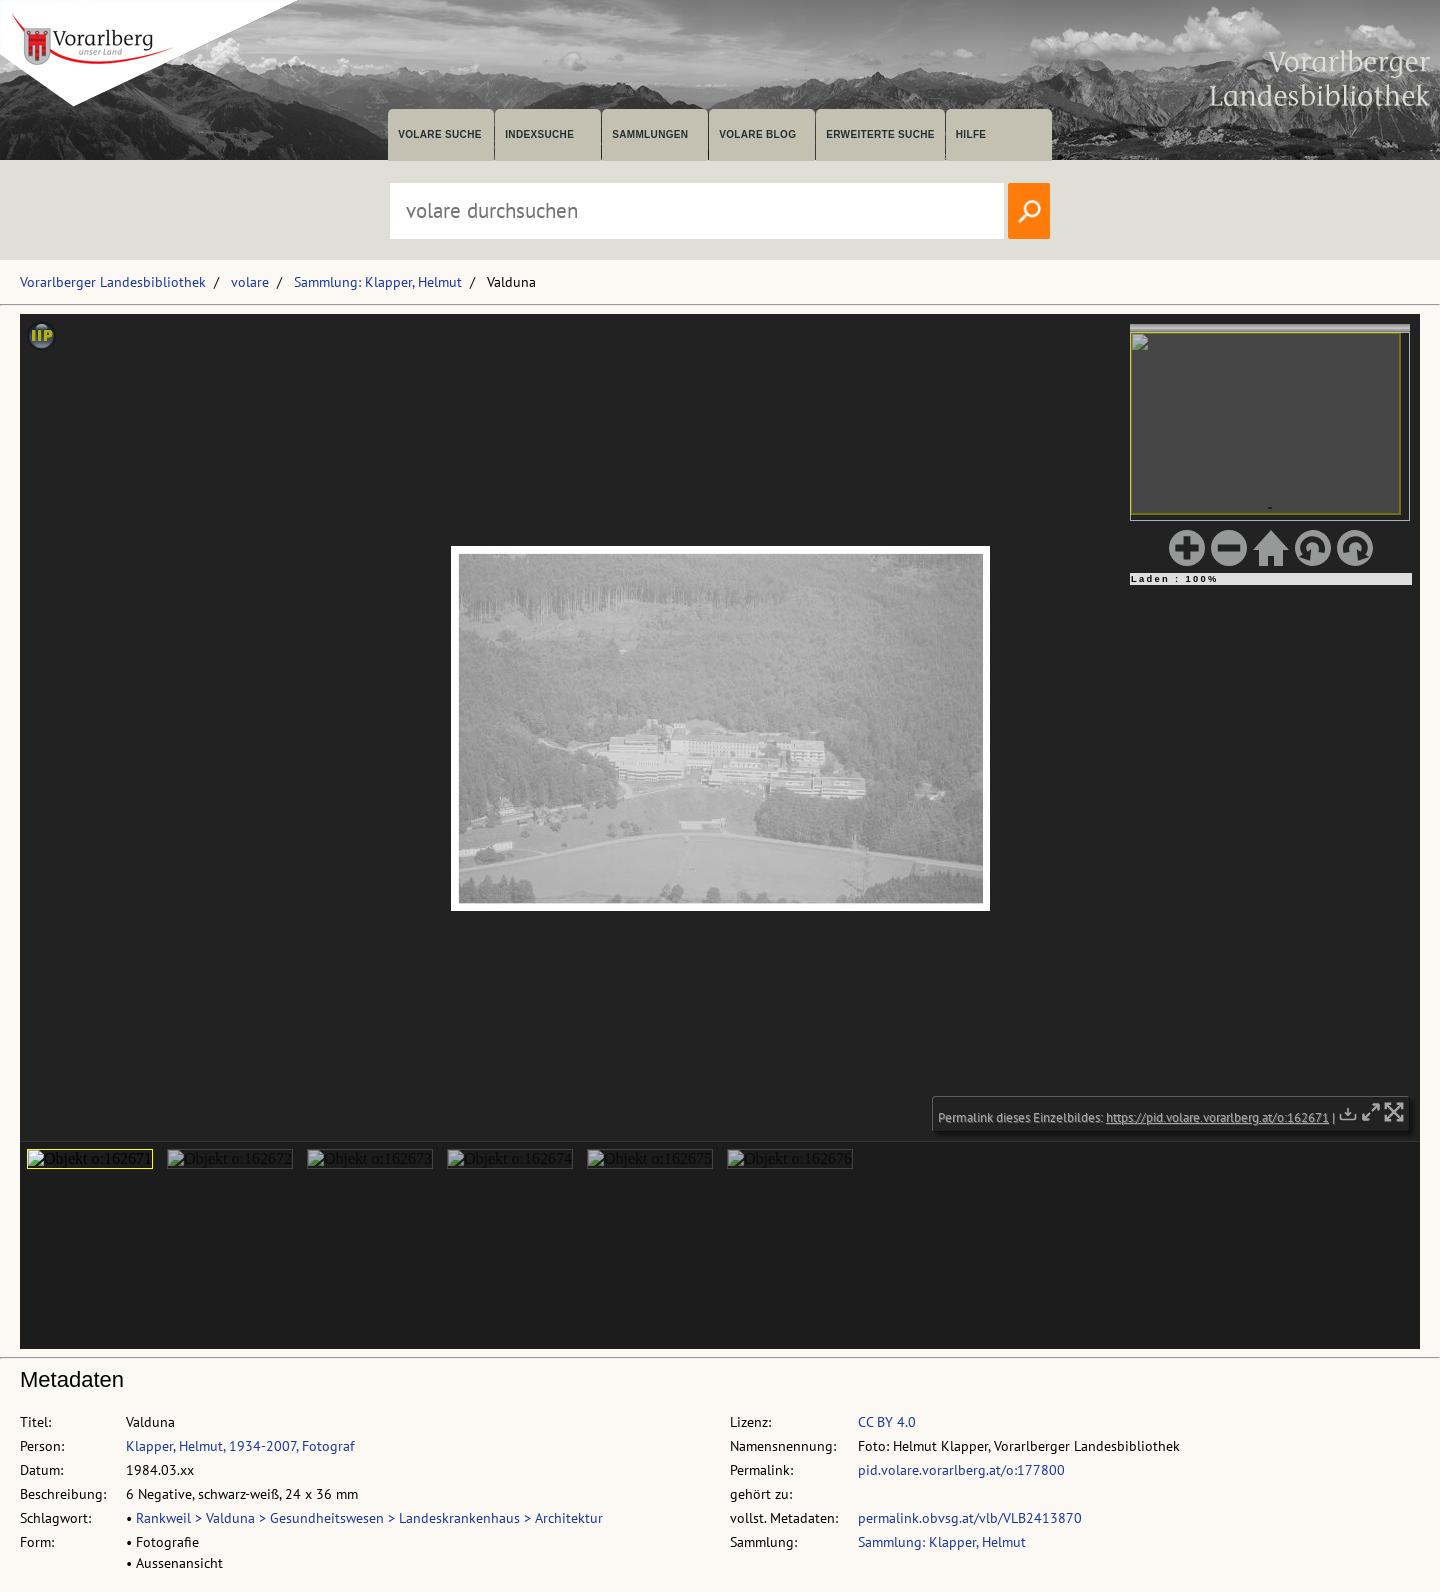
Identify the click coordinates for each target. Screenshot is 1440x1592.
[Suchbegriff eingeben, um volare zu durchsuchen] (697, 211)
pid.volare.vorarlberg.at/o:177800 (961, 1470)
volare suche (440, 134)
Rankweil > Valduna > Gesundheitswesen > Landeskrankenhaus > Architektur (369, 1518)
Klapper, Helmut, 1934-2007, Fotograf (240, 1446)
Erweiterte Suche (880, 134)
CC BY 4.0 (887, 1422)
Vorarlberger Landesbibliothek (113, 282)
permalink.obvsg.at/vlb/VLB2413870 (970, 1518)
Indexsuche (539, 134)
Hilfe (971, 134)
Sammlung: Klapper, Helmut (378, 282)
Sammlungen (650, 134)
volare (250, 282)
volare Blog (757, 134)
